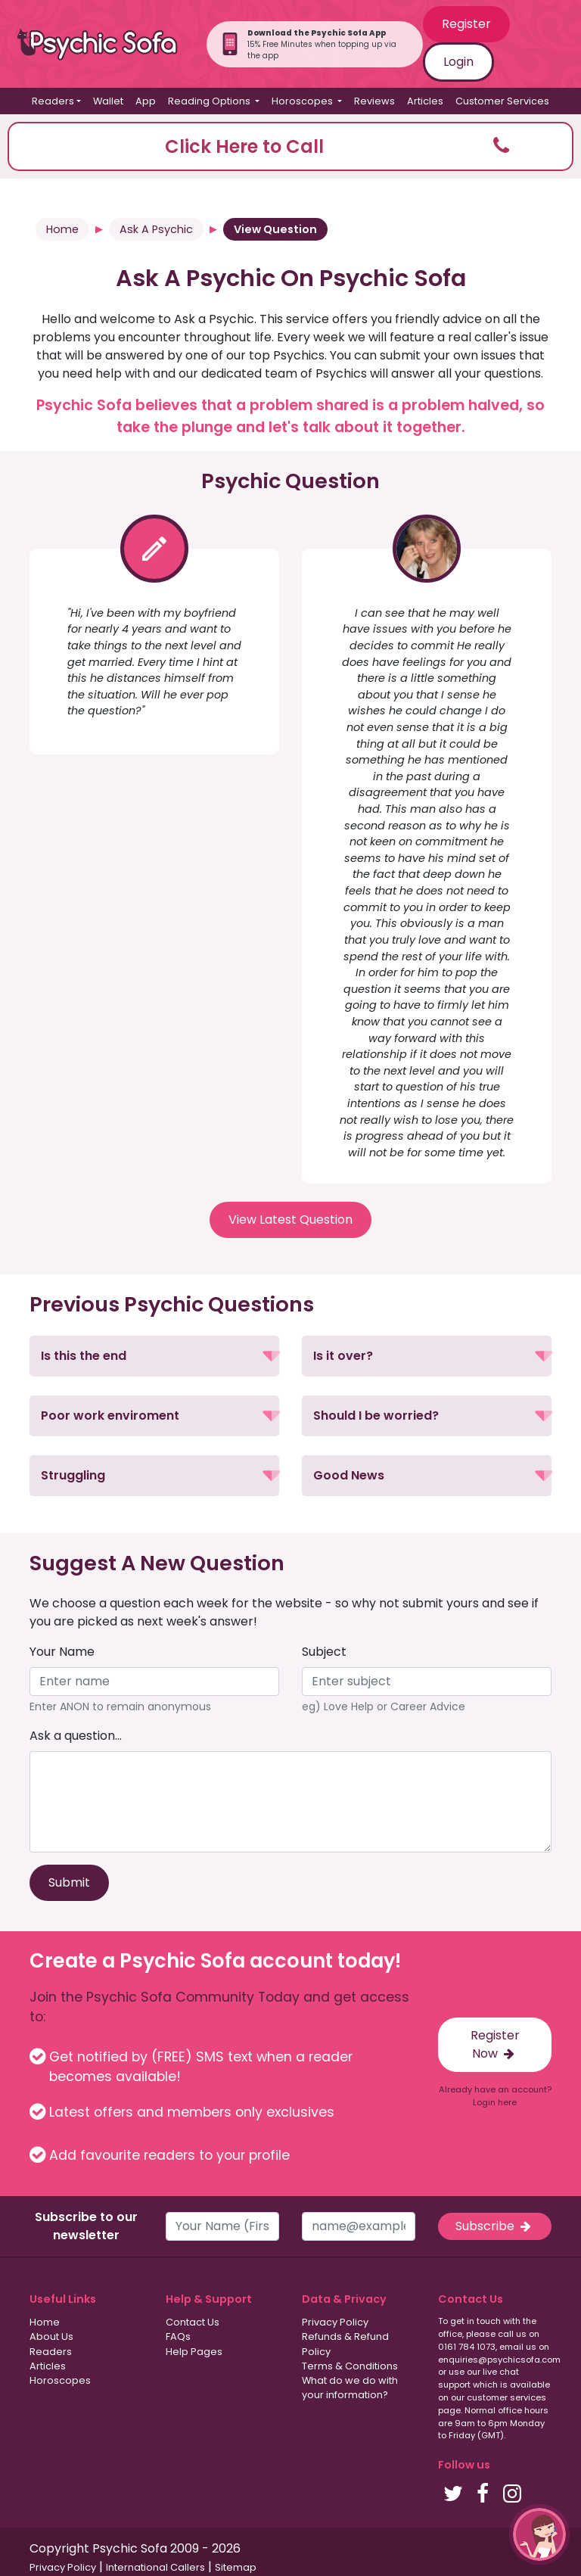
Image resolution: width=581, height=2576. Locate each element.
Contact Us (192, 2322)
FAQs (178, 2336)
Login (458, 61)
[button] (290, 146)
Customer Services (502, 101)
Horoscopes (60, 2380)
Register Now (495, 2044)
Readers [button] (53, 101)
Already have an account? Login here (495, 2095)
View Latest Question (290, 1219)
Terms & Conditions (350, 2366)
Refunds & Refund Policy (345, 2343)
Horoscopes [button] (303, 101)
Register (466, 24)
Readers (51, 2351)
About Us (51, 2336)
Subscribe (494, 2226)
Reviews (374, 101)
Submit (69, 1882)
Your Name (62, 1651)
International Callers (155, 2567)
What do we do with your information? (350, 2387)
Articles (425, 101)
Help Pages (194, 2351)
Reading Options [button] (210, 101)
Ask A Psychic (156, 229)
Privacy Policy (335, 2322)
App (145, 101)
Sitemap (235, 2567)
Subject (324, 1651)
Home (62, 229)
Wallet (108, 101)
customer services (506, 2397)
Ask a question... (76, 1735)
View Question (275, 229)
